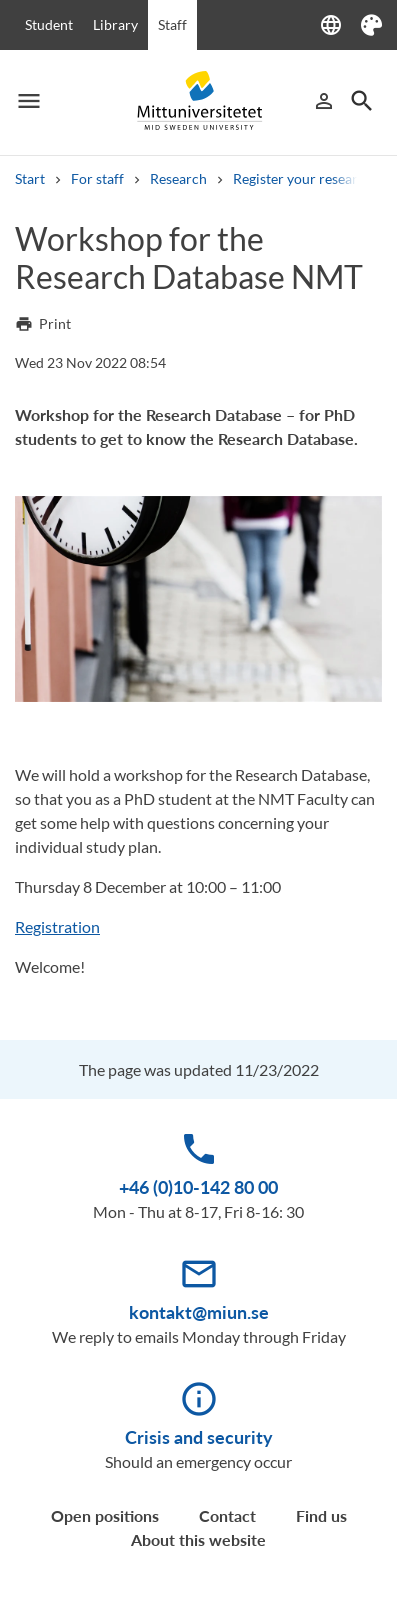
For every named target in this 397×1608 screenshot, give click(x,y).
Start (30, 178)
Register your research (303, 178)
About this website (198, 1539)
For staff (97, 178)
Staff (172, 24)
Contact (227, 1515)
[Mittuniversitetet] (198, 101)
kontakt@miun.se (199, 1312)
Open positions (105, 1515)
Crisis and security (199, 1437)
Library (115, 24)
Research (178, 178)
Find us (321, 1515)
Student (49, 24)
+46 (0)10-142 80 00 (198, 1187)
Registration (57, 926)
